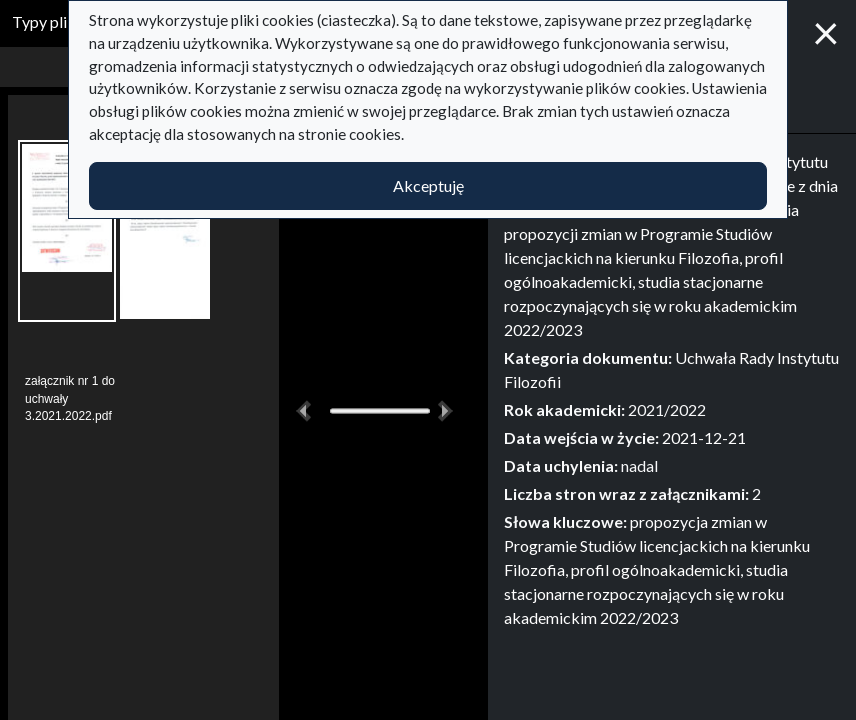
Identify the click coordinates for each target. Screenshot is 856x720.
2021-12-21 (704, 437)
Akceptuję (428, 185)
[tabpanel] (672, 390)
